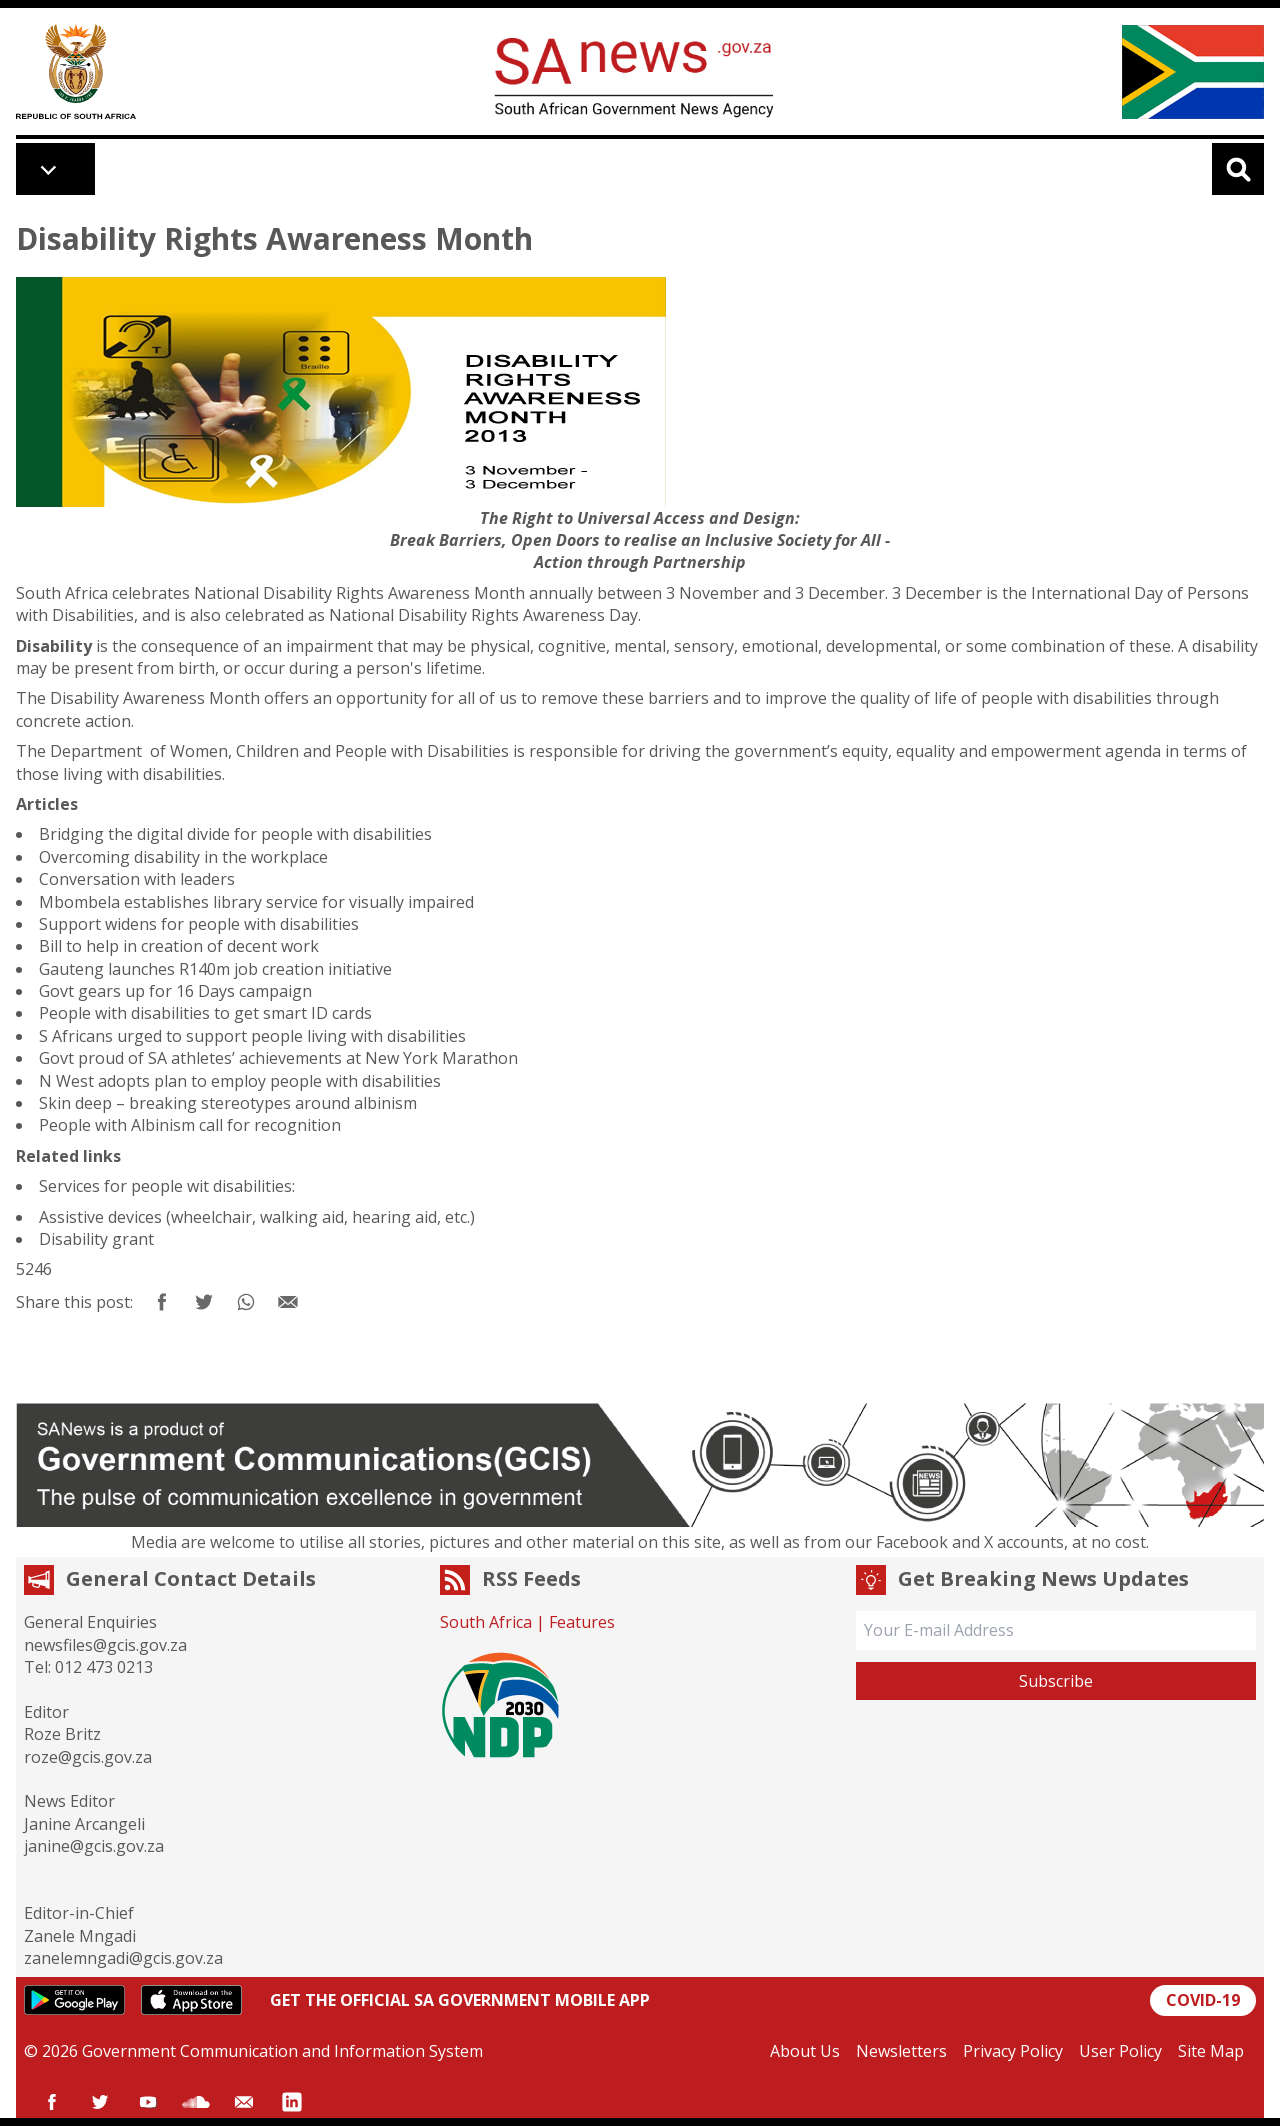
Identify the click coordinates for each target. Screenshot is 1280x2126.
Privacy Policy (1013, 2051)
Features (582, 1622)
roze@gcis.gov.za (88, 1757)
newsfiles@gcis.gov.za (105, 1645)
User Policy (1120, 2051)
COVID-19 (1203, 2000)
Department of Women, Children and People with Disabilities (279, 751)
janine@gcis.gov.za (94, 1846)
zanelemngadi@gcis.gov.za (123, 1958)
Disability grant (96, 1239)
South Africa (486, 1622)
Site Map (1211, 2051)
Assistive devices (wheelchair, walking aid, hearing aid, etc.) (257, 1217)
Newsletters (901, 2051)
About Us (805, 2051)
